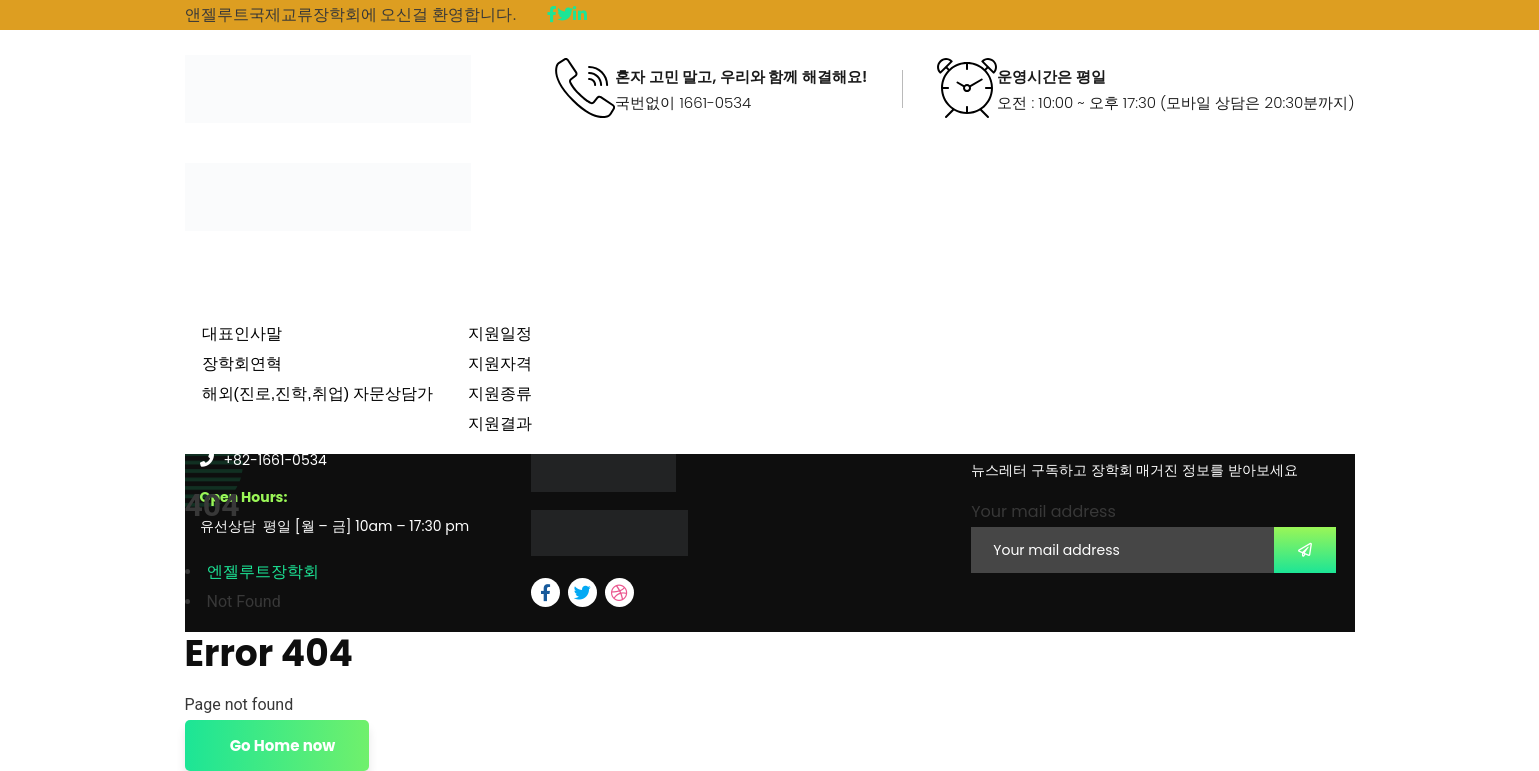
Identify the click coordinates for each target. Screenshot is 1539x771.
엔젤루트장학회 (263, 571)
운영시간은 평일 (1051, 77)
